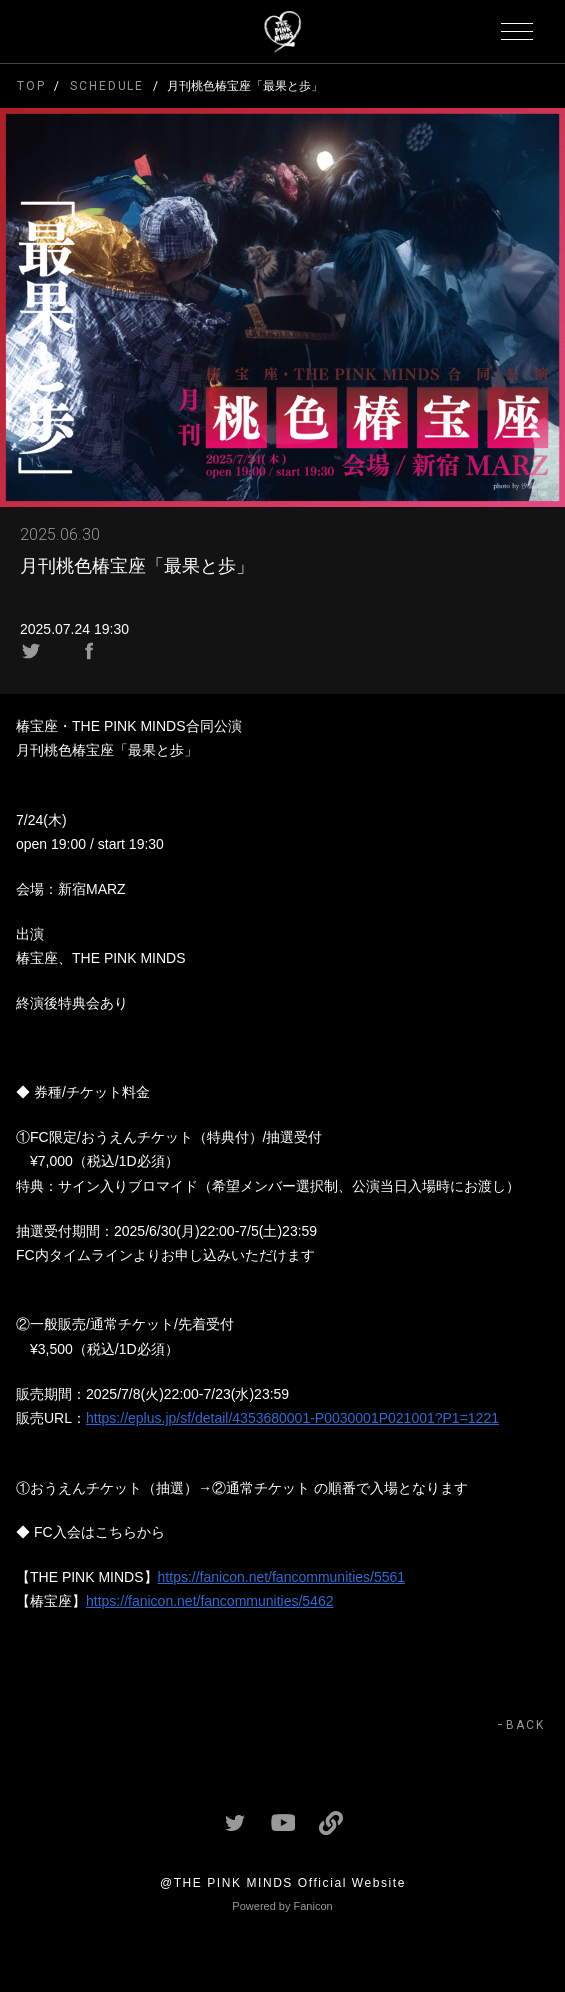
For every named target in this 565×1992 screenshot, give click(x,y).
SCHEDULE (107, 86)
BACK (525, 1725)
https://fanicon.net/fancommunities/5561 (281, 1577)
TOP (31, 86)
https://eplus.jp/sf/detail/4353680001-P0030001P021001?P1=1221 (292, 1418)
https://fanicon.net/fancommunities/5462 (209, 1601)
